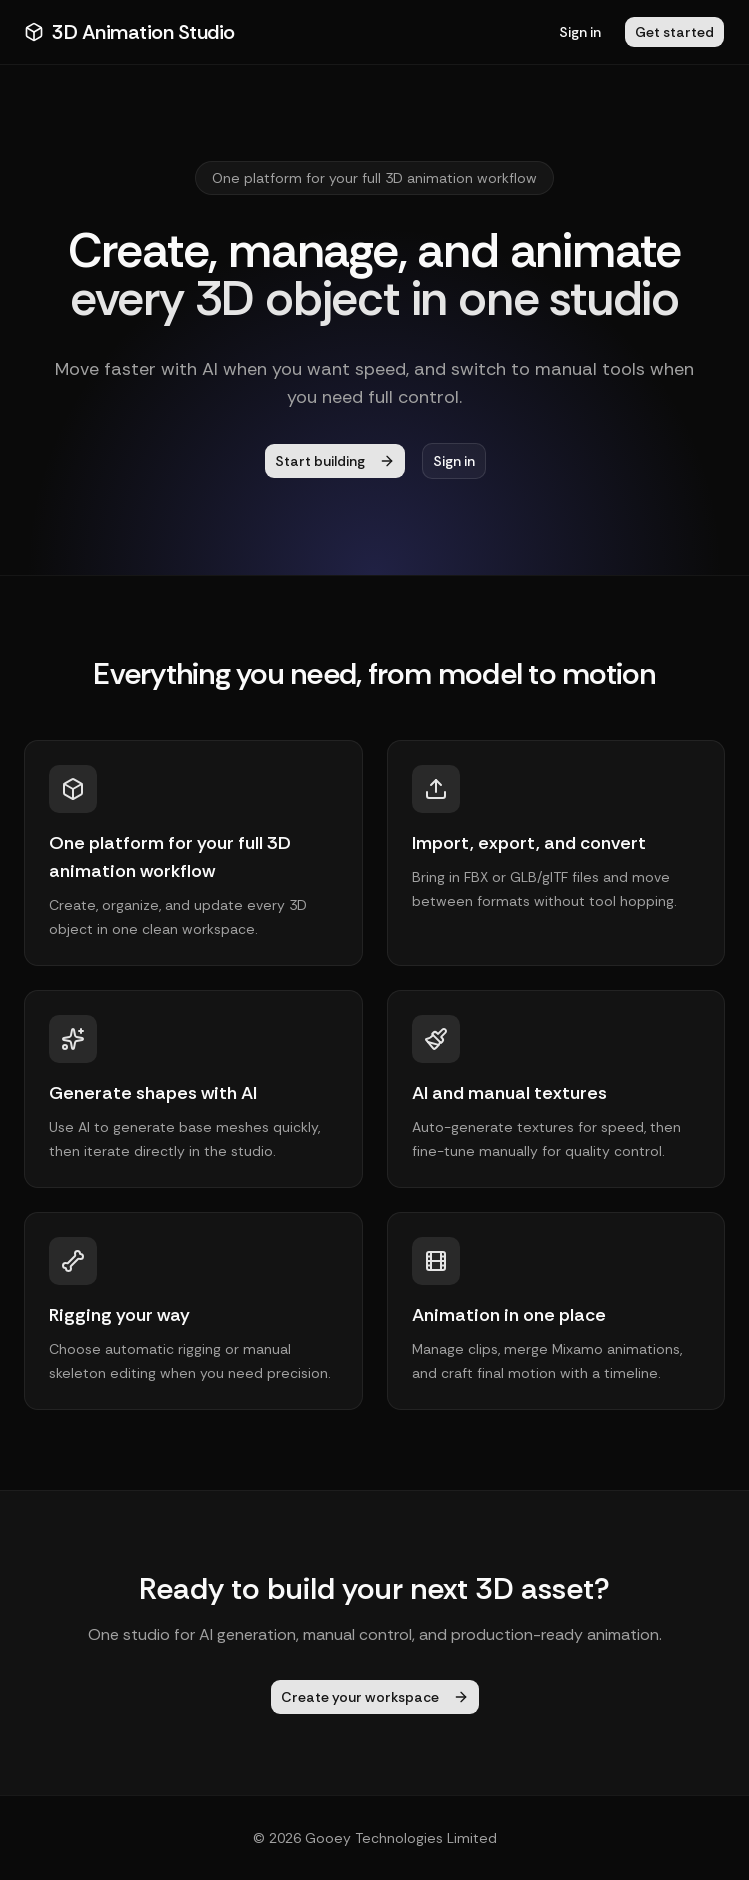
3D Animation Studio (129, 32)
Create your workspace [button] (375, 1697)
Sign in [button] (580, 32)
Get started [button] (674, 32)
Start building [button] (335, 461)
